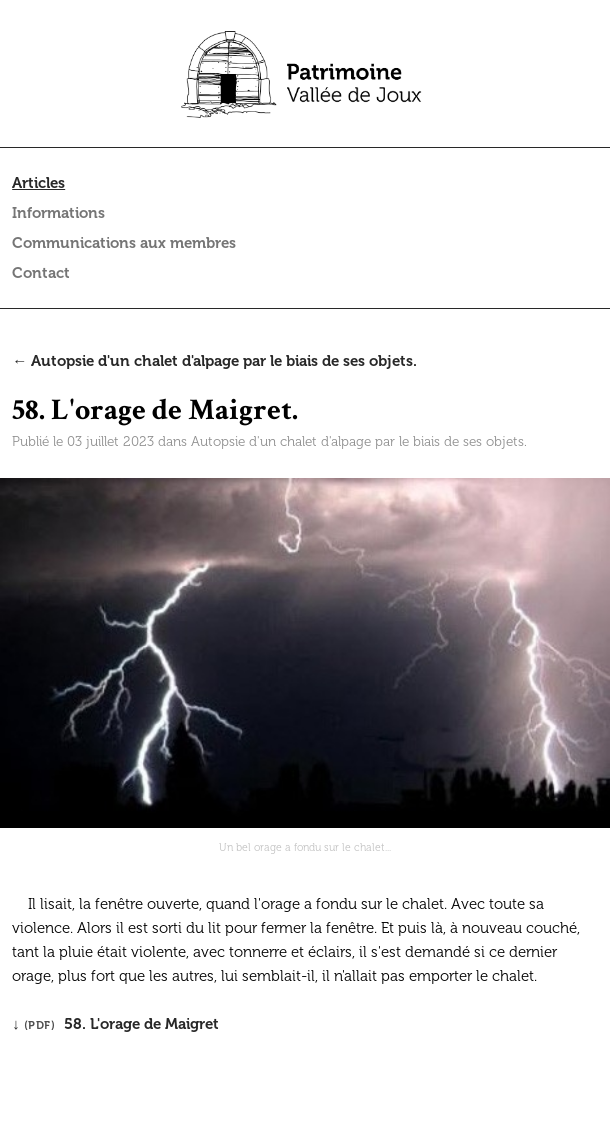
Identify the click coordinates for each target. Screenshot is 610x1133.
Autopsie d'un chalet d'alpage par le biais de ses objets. (359, 441)
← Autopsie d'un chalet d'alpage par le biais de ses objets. (214, 361)
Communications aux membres (124, 243)
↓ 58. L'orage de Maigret (115, 1024)
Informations (58, 213)
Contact (41, 273)
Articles (38, 183)
